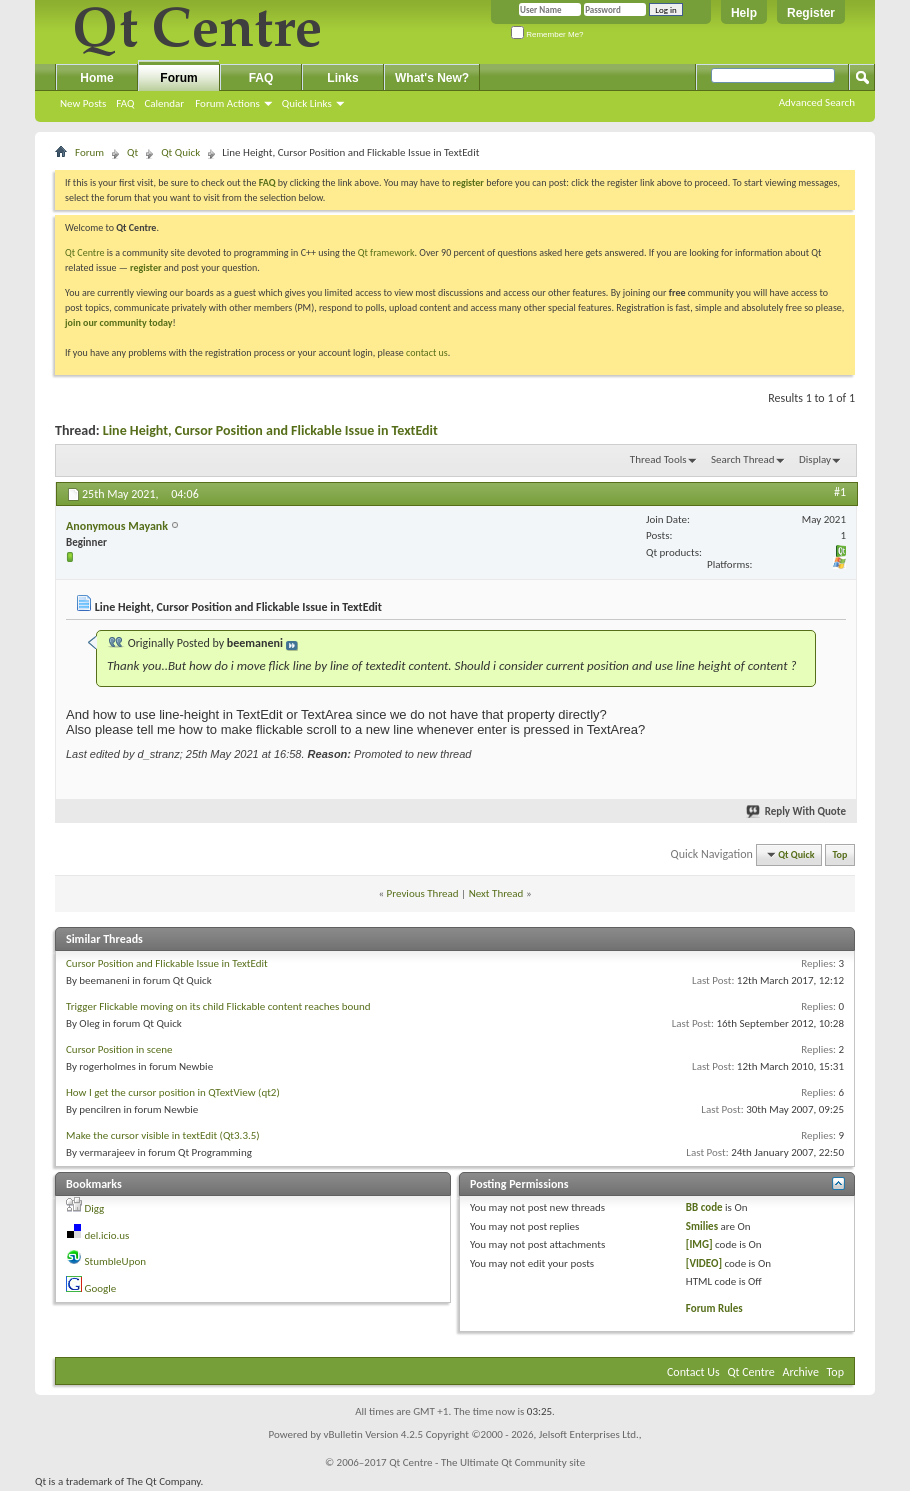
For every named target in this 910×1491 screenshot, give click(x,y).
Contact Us (693, 1372)
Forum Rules (714, 1308)
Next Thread (496, 893)
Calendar (164, 103)
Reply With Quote (797, 811)
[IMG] (699, 1244)
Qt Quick (180, 152)
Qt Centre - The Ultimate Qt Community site (487, 1462)
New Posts (83, 103)
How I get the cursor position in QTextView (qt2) (173, 1092)
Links (342, 78)
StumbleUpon (116, 1261)
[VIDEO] (704, 1263)
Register (811, 13)
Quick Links (307, 103)
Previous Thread (423, 893)
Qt (132, 152)
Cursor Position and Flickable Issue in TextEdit (167, 963)
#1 (840, 492)
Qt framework (386, 252)
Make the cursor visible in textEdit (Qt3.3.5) (163, 1135)
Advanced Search (817, 102)
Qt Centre (85, 252)
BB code (704, 1207)
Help (744, 13)
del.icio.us (107, 1235)
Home (96, 78)
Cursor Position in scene (119, 1049)
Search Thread (743, 459)
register (145, 267)
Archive (801, 1372)
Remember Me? (547, 34)
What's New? (432, 78)
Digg (95, 1208)
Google (101, 1288)
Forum (178, 78)
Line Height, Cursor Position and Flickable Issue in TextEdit (270, 430)
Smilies (702, 1226)
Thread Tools (658, 459)
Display (815, 459)
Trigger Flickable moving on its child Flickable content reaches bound (218, 1006)
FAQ (125, 103)
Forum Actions (227, 103)
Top (840, 854)
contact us (427, 352)
